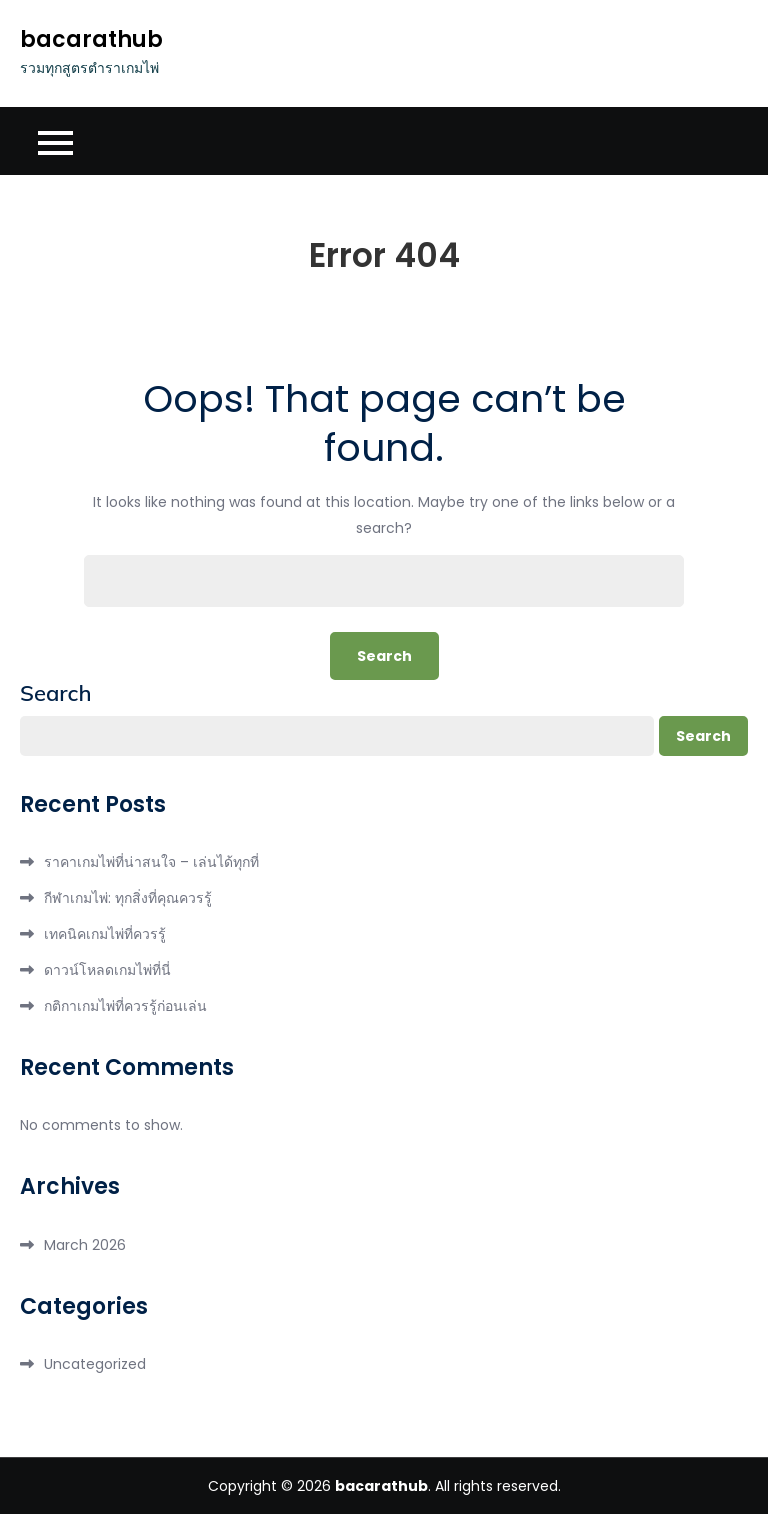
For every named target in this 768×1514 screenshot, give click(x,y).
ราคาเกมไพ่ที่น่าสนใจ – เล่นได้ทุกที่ (151, 862)
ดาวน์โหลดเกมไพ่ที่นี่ (107, 970)
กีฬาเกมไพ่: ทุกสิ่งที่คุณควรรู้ (128, 898)
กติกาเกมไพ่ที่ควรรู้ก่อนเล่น (125, 1006)
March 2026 (85, 1245)
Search (56, 693)
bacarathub (91, 39)
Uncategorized (95, 1364)
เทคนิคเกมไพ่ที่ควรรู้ (105, 934)
